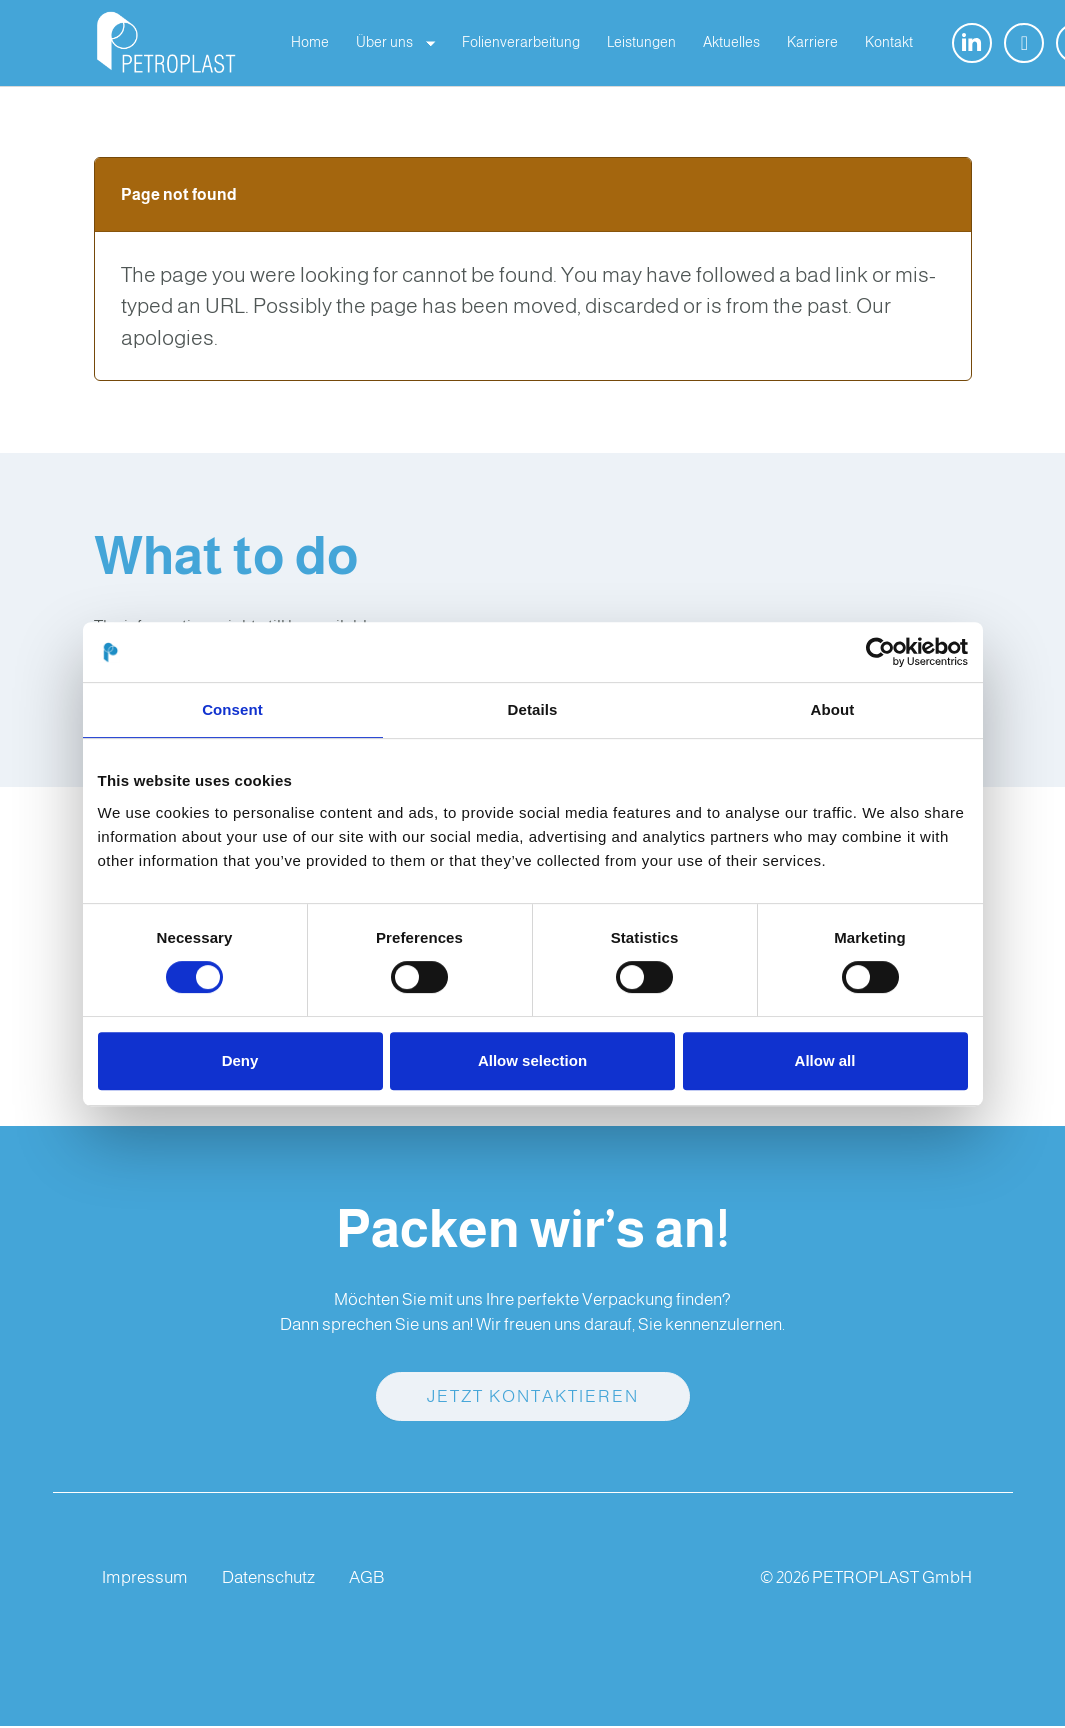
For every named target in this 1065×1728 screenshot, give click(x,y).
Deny (240, 1060)
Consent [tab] (232, 709)
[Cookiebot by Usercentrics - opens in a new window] (880, 652)
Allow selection (532, 1060)
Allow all (825, 1060)
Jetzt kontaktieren (533, 1399)
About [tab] (833, 709)
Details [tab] (533, 709)
